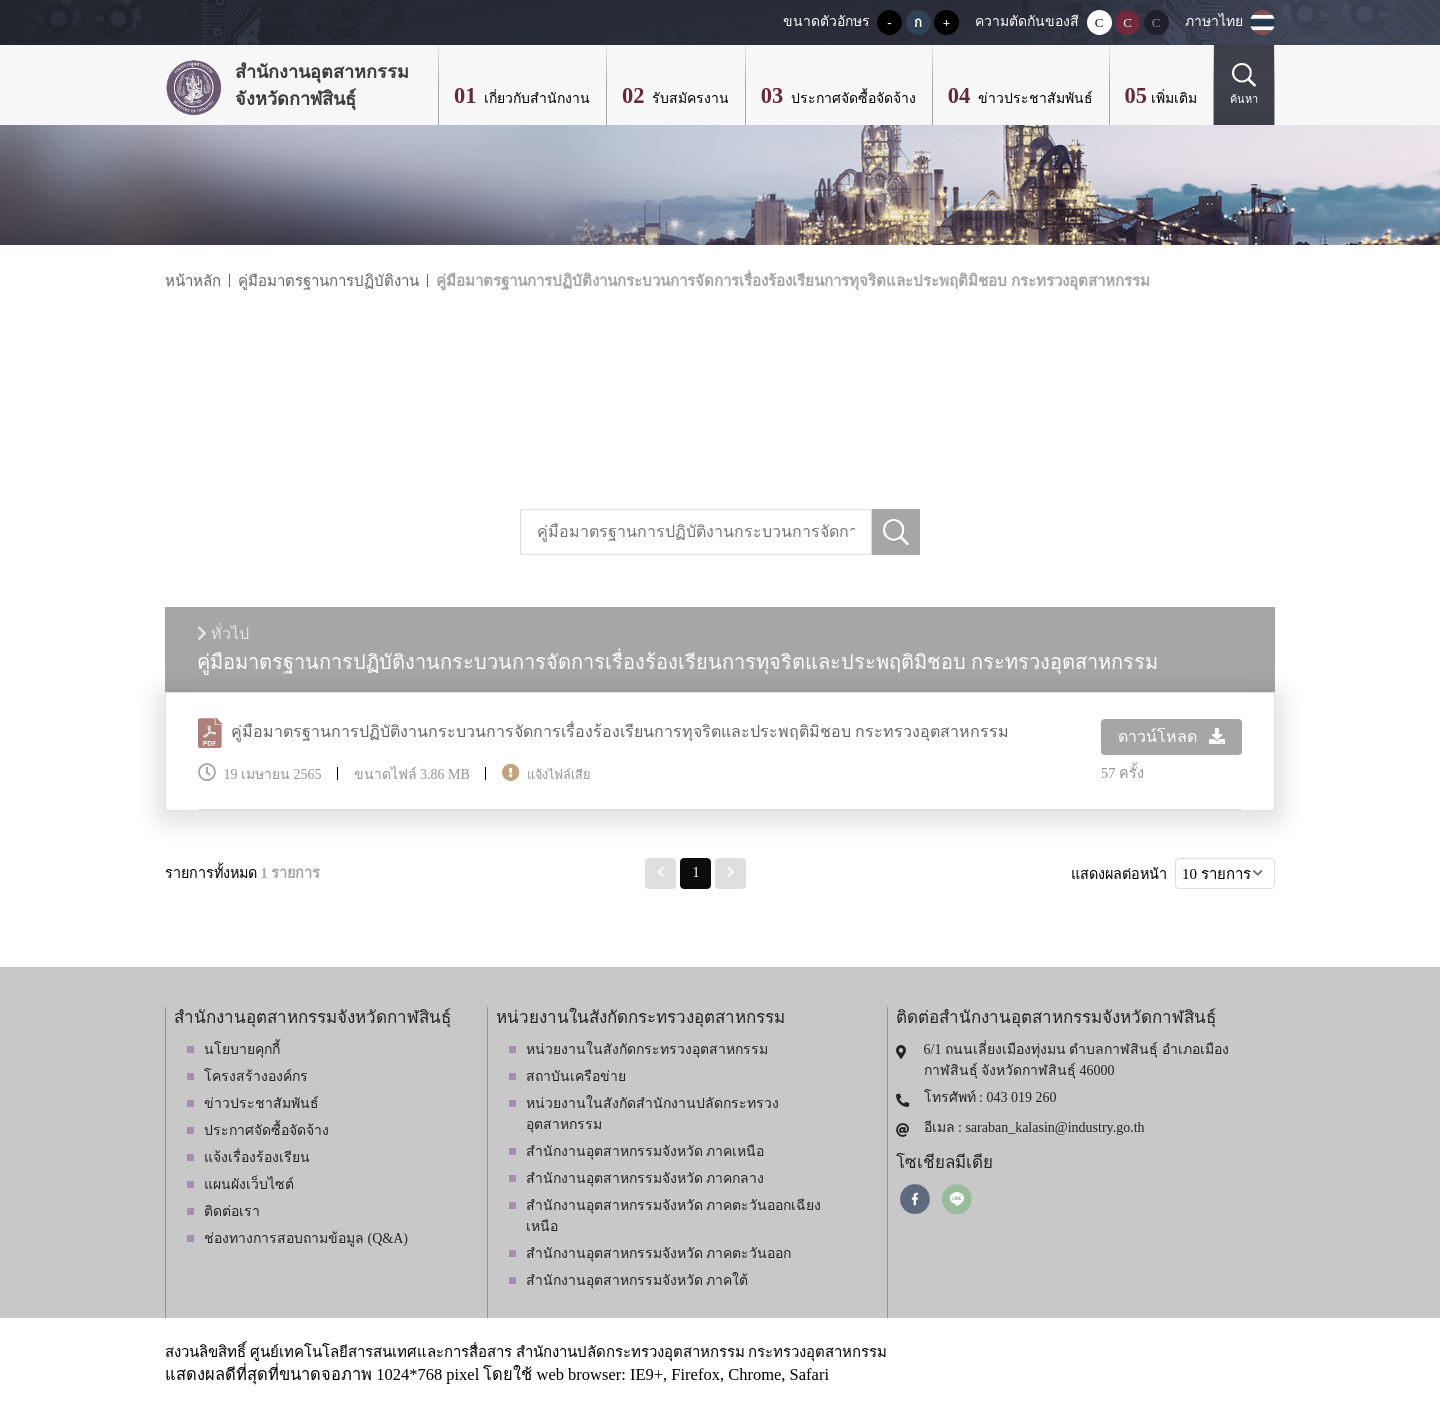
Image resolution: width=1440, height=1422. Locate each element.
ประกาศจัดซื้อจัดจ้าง (851, 98)
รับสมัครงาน (688, 98)
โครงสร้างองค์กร (256, 1076)
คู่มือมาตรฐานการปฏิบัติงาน (328, 281)
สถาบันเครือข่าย (576, 1076)
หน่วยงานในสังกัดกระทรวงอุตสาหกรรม (647, 1049)
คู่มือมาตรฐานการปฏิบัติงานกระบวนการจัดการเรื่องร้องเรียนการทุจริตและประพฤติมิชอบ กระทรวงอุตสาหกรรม (793, 281)
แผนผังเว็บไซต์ (249, 1184)
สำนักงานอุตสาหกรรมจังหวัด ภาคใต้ (637, 1280)
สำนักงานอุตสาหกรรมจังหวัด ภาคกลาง (645, 1178)
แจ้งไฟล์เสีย (558, 775)
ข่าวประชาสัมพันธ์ (1033, 98)
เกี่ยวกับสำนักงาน (535, 98)
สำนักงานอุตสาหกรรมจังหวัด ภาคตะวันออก (659, 1253)
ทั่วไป (223, 633)
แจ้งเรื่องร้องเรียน (257, 1157)
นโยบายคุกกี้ (242, 1049)
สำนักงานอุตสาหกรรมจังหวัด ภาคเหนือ (645, 1151)
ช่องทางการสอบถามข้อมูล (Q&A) (306, 1238)
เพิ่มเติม (1174, 98)
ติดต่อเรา (232, 1211)
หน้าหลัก (193, 281)
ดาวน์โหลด (1171, 736)
